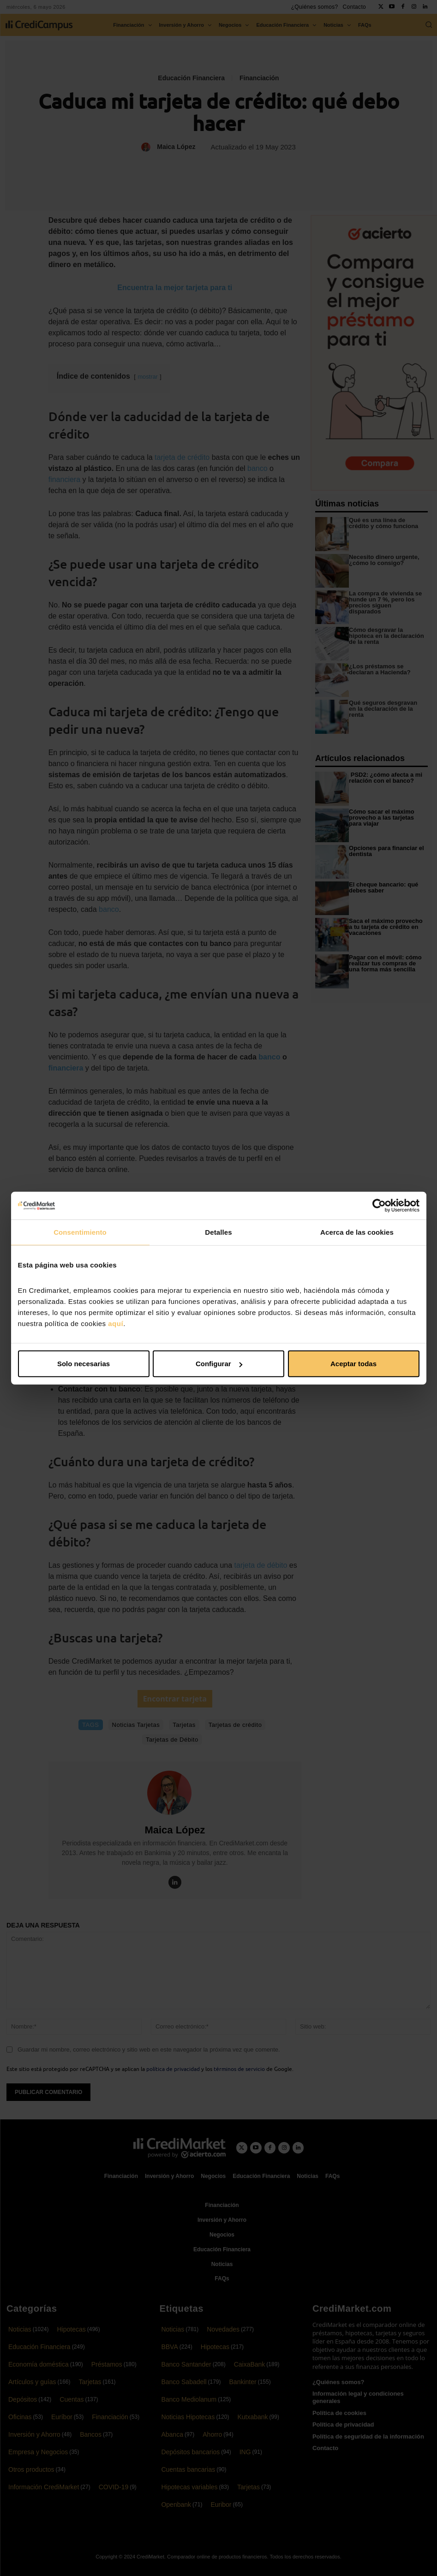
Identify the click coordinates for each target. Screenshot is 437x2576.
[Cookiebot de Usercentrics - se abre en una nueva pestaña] (379, 1205)
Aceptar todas (353, 1364)
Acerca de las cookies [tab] (357, 1232)
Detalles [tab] (218, 1232)
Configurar (219, 1364)
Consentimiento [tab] (80, 1232)
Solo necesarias (83, 1364)
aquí (115, 1323)
